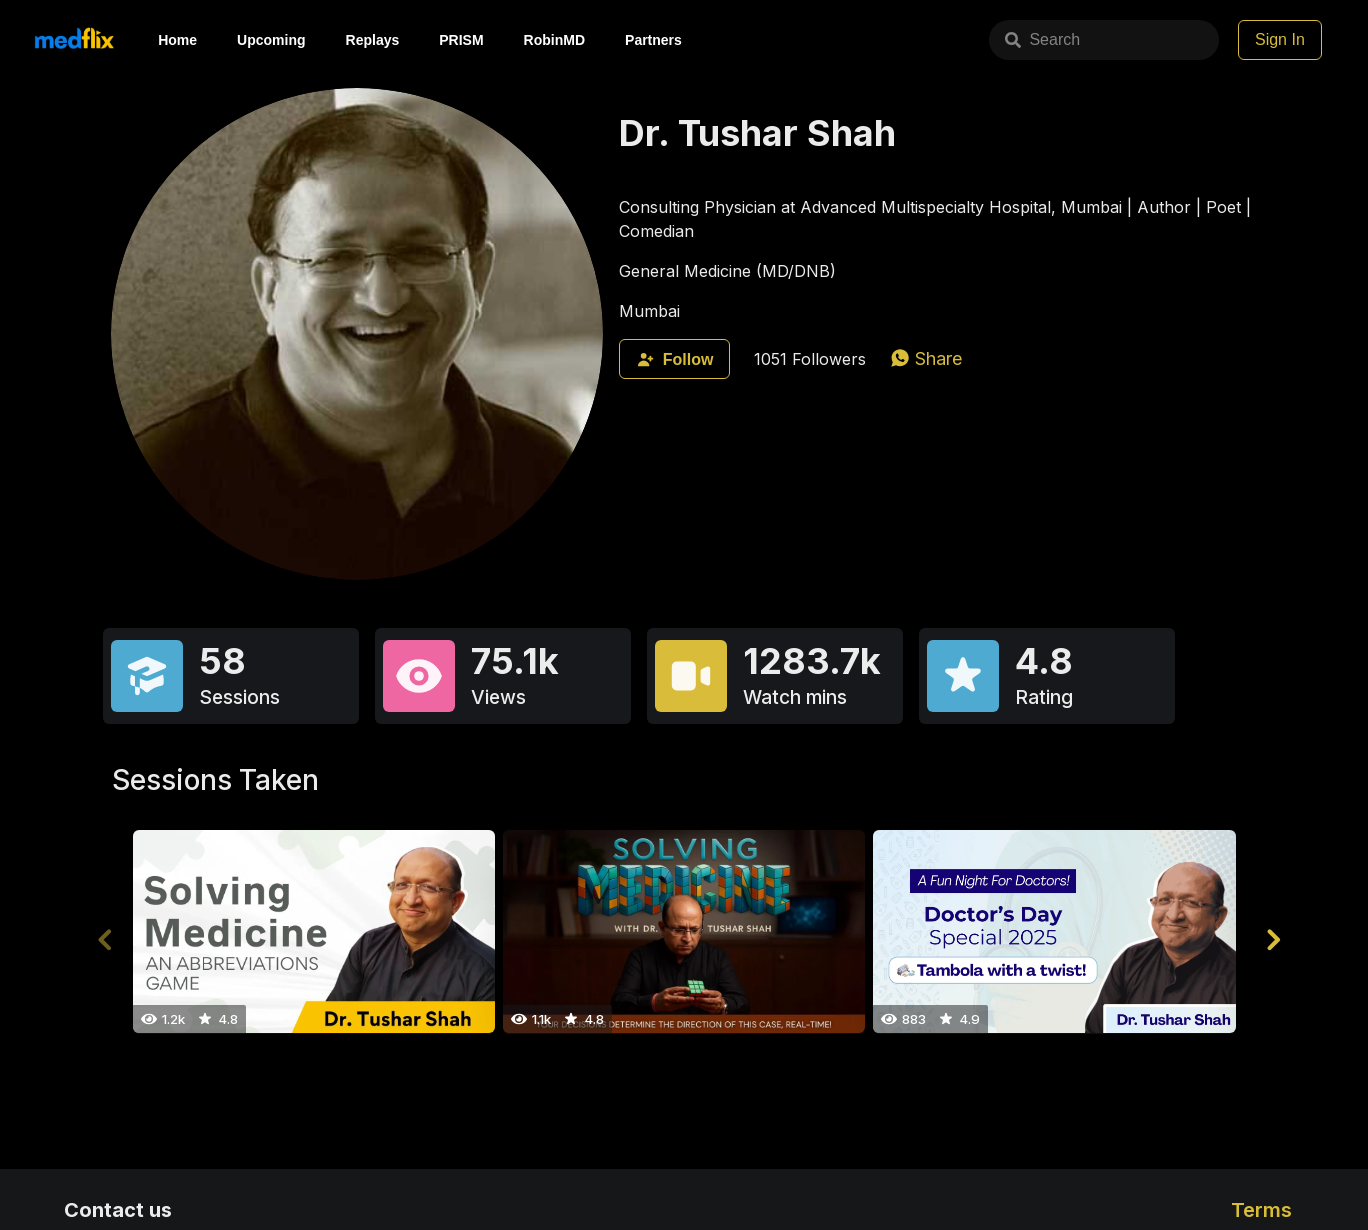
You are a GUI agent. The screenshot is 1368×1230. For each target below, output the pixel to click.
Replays (373, 40)
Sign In (1280, 39)
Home (177, 40)
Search (975, 39)
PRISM (461, 40)
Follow (675, 359)
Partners (653, 40)
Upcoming (271, 40)
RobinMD (554, 40)
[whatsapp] (926, 358)
